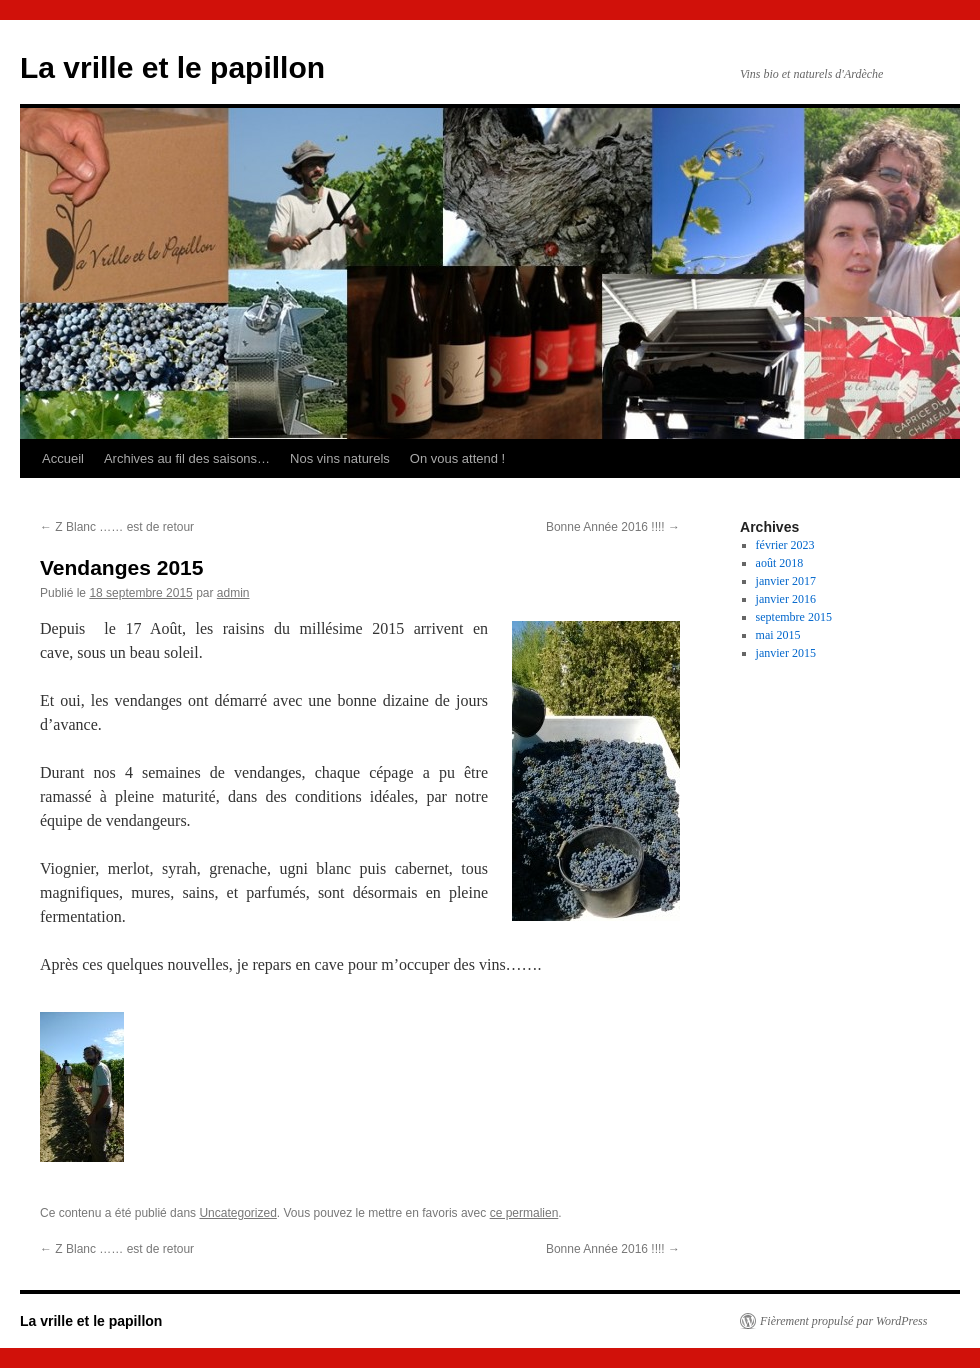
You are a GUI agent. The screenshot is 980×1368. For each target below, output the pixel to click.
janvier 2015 (786, 653)
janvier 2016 (786, 599)
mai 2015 (778, 635)
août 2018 (780, 563)
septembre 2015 (794, 617)
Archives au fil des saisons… (187, 458)
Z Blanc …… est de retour (117, 527)
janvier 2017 (786, 581)
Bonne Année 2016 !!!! (613, 527)
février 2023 (785, 545)
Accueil (63, 458)
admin (233, 593)
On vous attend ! (457, 458)
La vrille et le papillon (172, 67)
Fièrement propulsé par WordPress (843, 1321)
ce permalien (524, 1213)
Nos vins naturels (340, 458)
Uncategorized (237, 1213)
